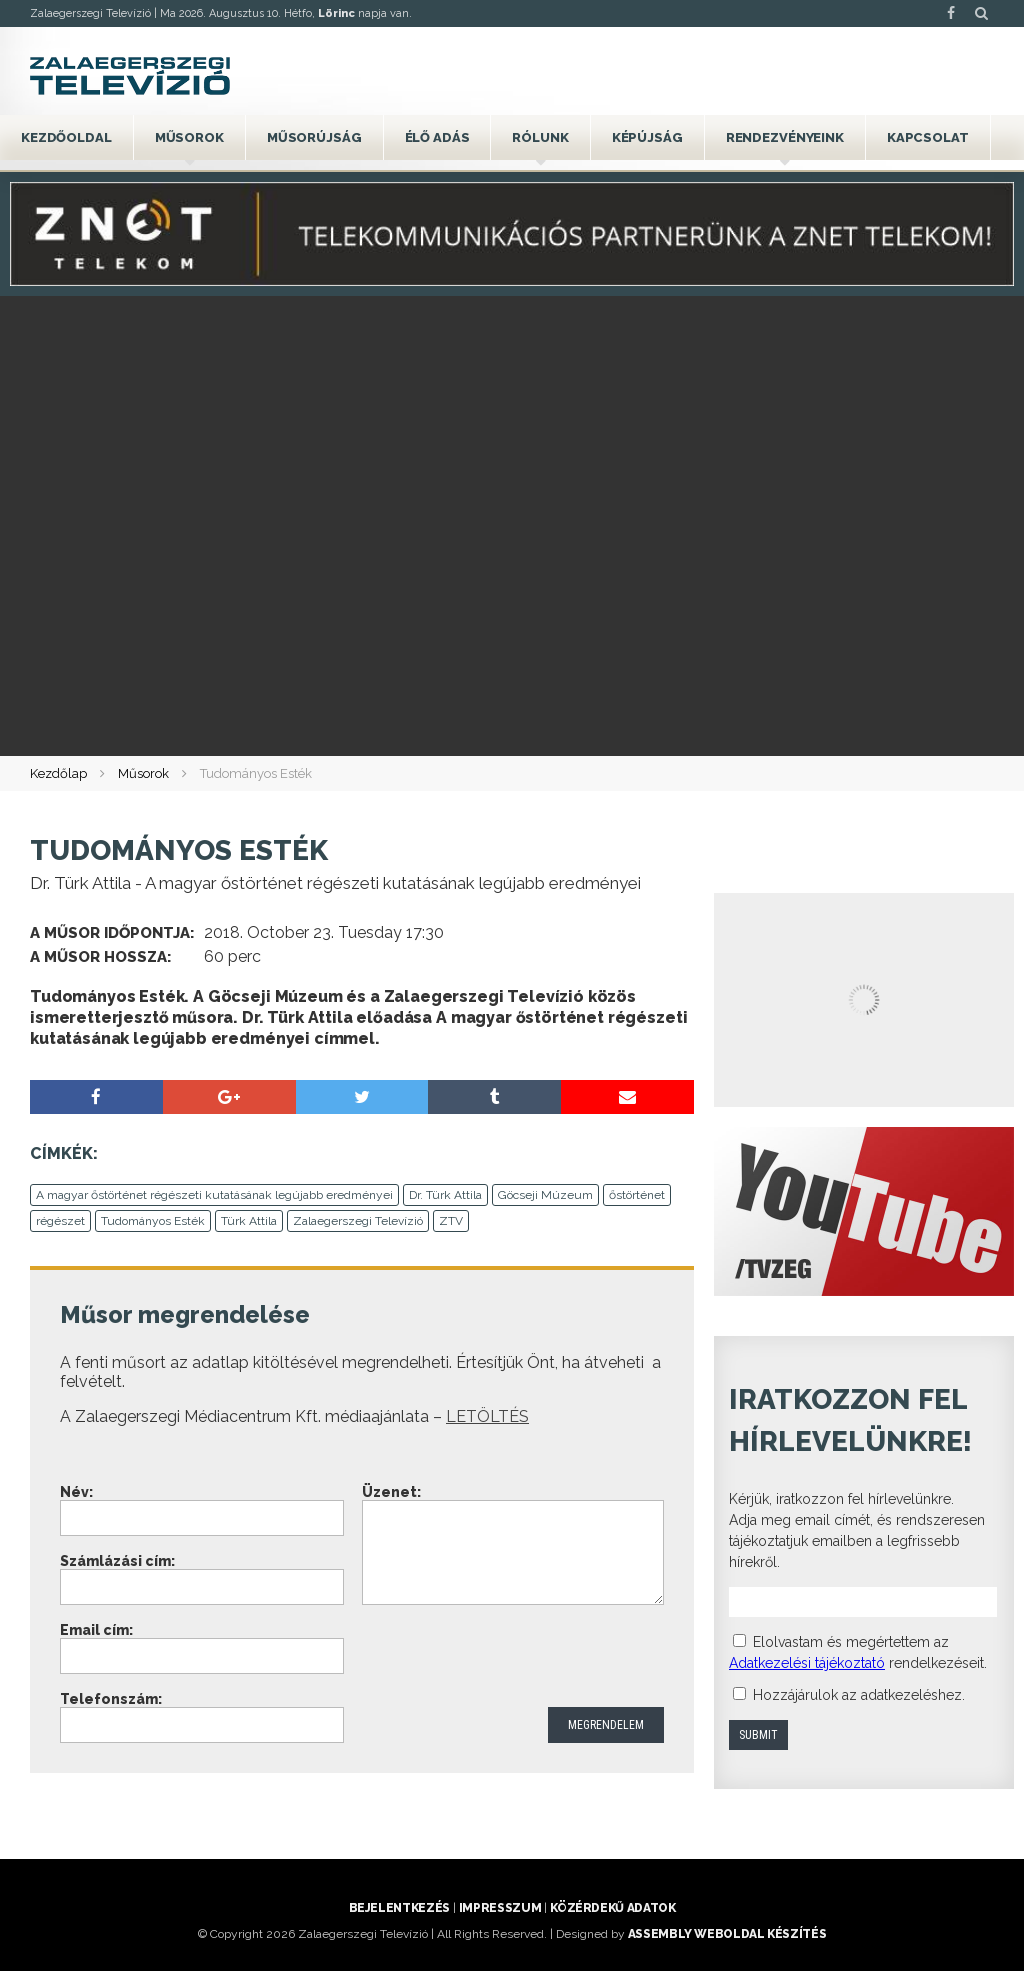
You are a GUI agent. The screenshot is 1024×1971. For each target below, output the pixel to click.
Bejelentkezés (399, 1908)
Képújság (647, 137)
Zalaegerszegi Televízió (358, 1221)
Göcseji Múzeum (545, 1195)
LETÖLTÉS (487, 1416)
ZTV (451, 1221)
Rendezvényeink (785, 137)
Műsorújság (314, 137)
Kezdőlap (58, 773)
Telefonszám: (111, 1699)
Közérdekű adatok (612, 1908)
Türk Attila (249, 1221)
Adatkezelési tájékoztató (807, 1663)
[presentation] (514, 1658)
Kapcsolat (928, 137)
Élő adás (437, 137)
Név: (76, 1492)
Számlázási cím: (117, 1561)
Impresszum (500, 1908)
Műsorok (189, 137)
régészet (60, 1221)
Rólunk (540, 137)
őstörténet (637, 1195)
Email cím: (96, 1630)
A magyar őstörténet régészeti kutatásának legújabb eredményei (214, 1195)
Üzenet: (391, 1492)
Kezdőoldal (66, 137)
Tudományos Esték (153, 1221)
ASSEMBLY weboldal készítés (727, 1934)
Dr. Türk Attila (445, 1195)
